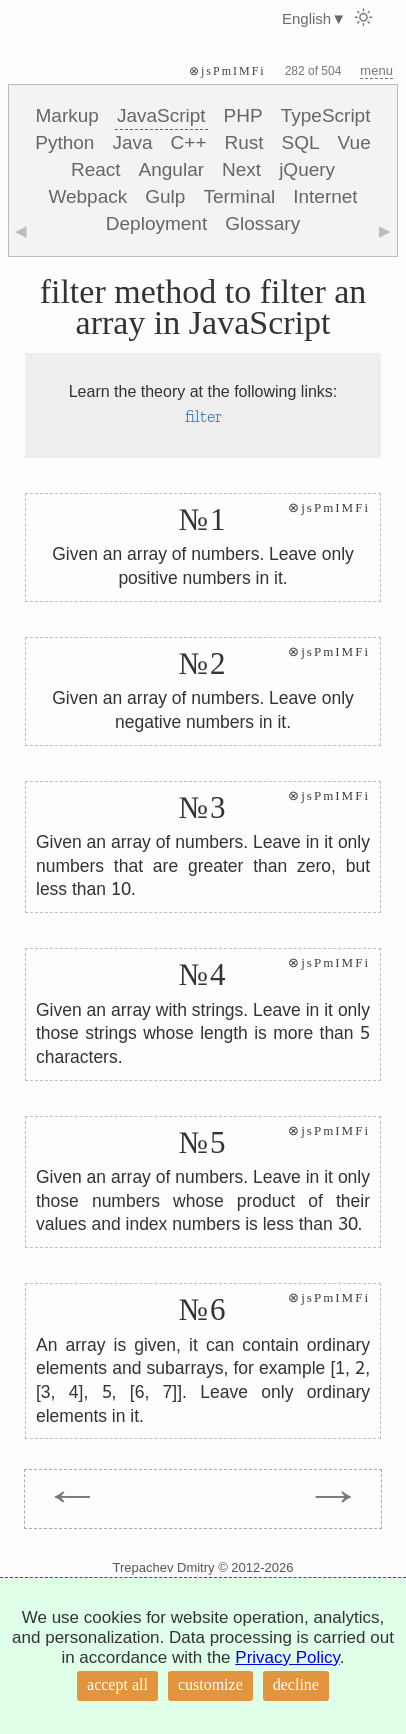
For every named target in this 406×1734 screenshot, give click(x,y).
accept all (117, 1684)
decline (296, 1684)
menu (376, 70)
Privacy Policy (287, 1657)
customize (210, 1684)
